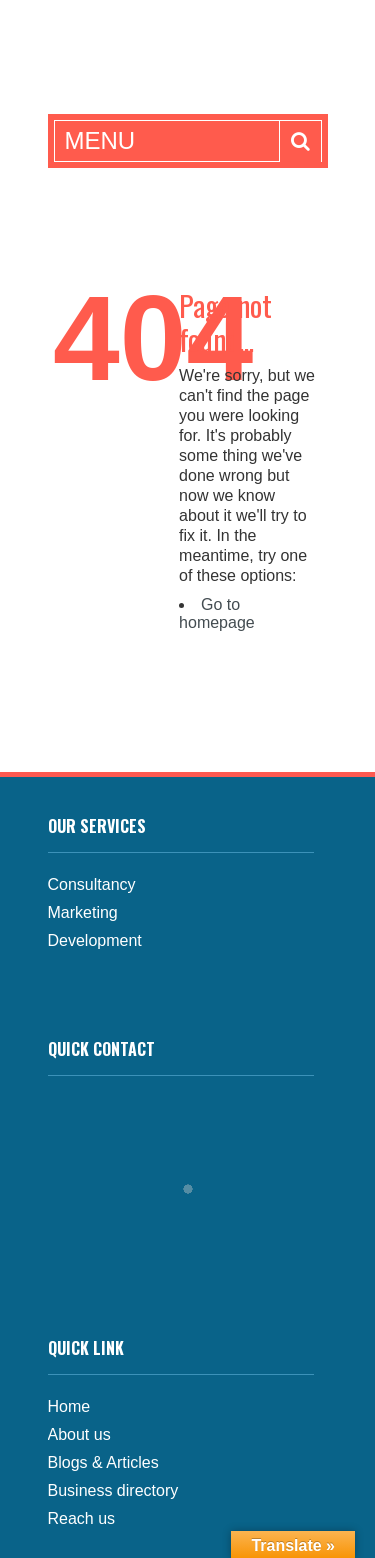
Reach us (82, 1518)
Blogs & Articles (103, 1462)
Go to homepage (217, 613)
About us (79, 1434)
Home (69, 1406)
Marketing (83, 912)
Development (95, 940)
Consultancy (92, 884)
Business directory (113, 1490)
